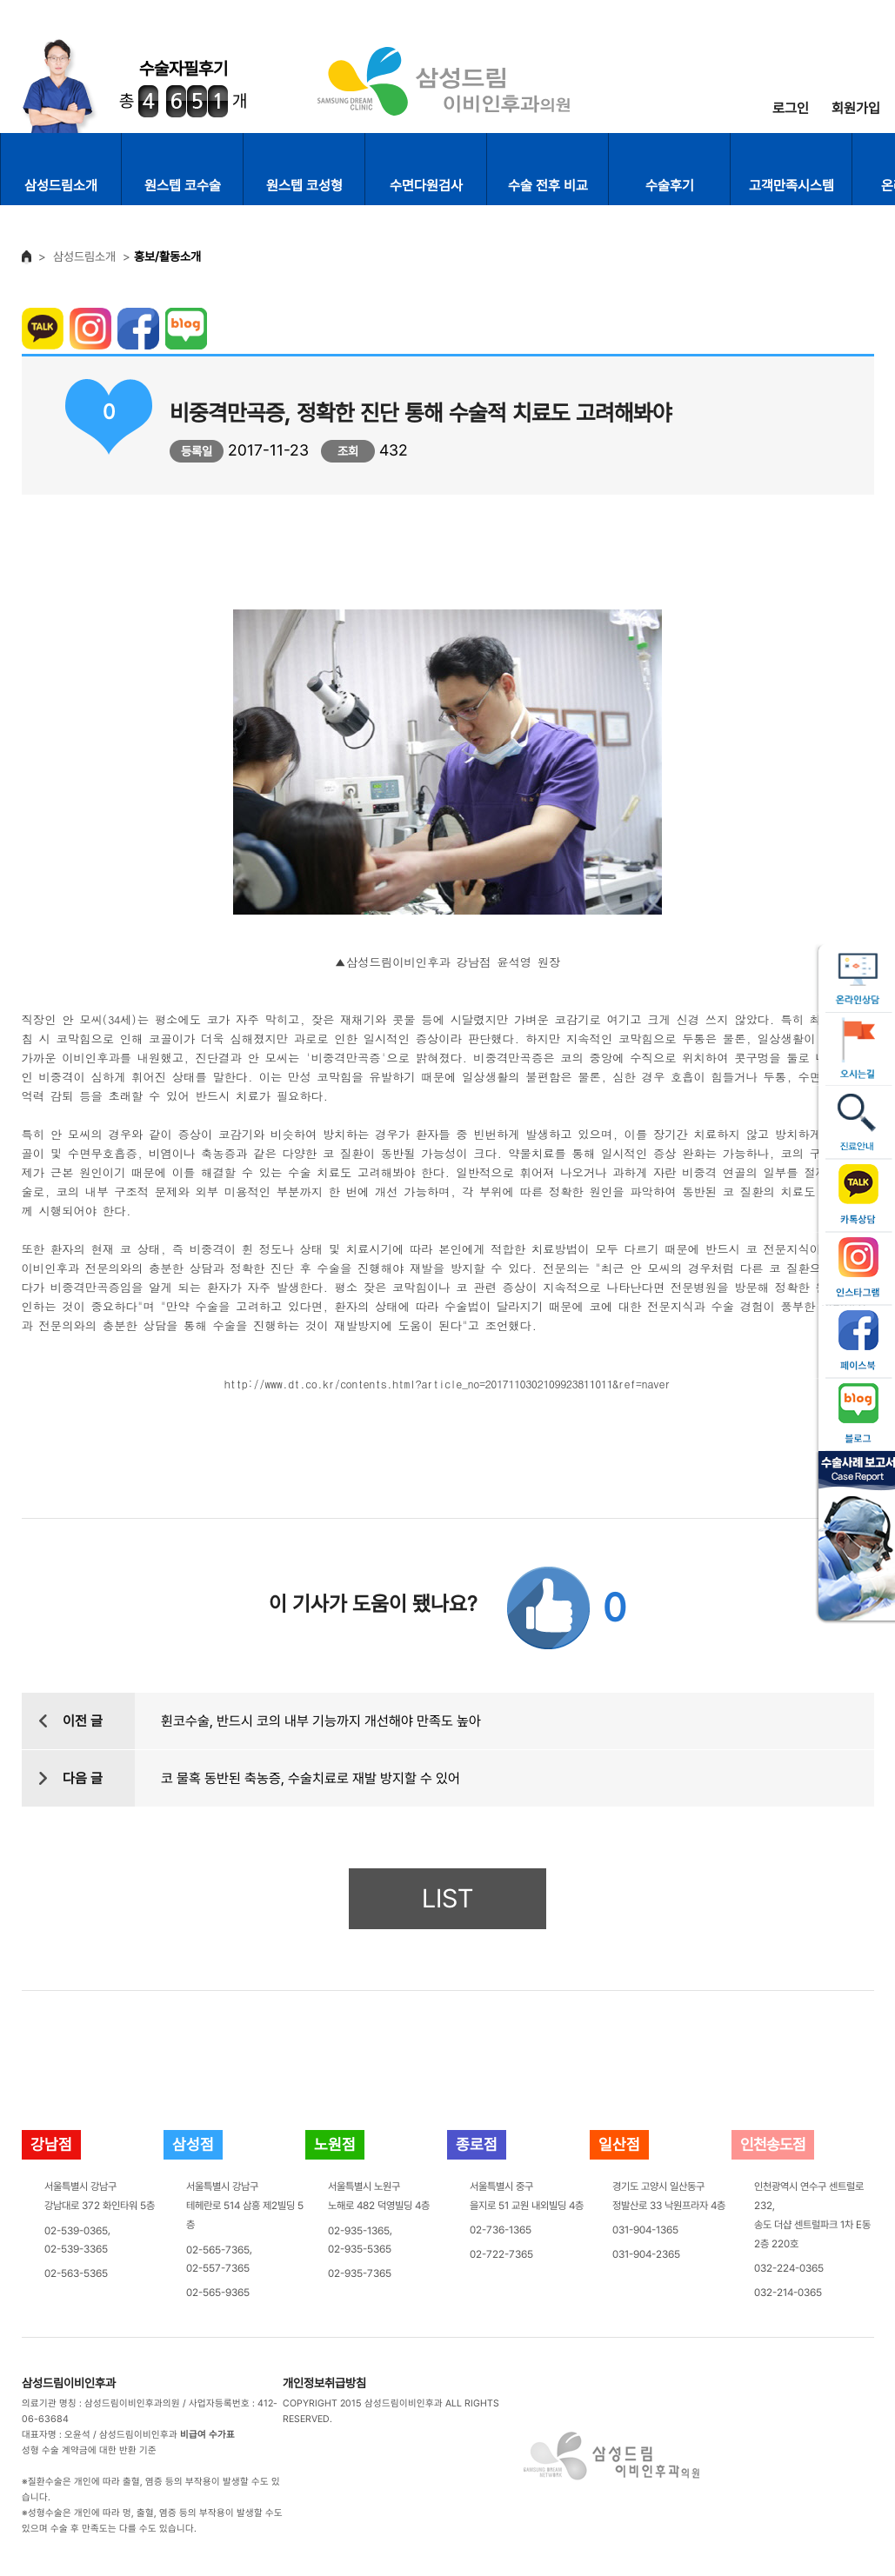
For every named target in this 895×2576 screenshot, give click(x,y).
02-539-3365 (76, 2249)
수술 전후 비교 (548, 185)
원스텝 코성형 (304, 185)
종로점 (477, 2144)
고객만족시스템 (791, 185)
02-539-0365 (76, 2230)
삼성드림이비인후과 (69, 2383)
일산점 (619, 2144)
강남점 (51, 2144)
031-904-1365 (645, 2230)
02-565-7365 (218, 2249)
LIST (447, 1898)
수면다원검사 (426, 185)
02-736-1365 (500, 2230)
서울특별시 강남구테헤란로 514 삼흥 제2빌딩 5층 (245, 2205)
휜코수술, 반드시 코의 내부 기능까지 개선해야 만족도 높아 (321, 1721)
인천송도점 (772, 2144)
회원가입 (856, 108)
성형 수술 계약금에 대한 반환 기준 (89, 2450)
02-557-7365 (218, 2268)
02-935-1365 (359, 2230)
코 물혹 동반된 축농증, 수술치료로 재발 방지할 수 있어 (310, 1778)
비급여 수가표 (207, 2434)
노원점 (335, 2144)
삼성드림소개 (60, 185)
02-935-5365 (359, 2249)
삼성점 (193, 2144)
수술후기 (669, 185)
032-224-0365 (789, 2268)
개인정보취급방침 (324, 2383)
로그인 (790, 108)
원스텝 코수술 (182, 185)
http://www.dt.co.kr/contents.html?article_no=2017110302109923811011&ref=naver (447, 1383)
